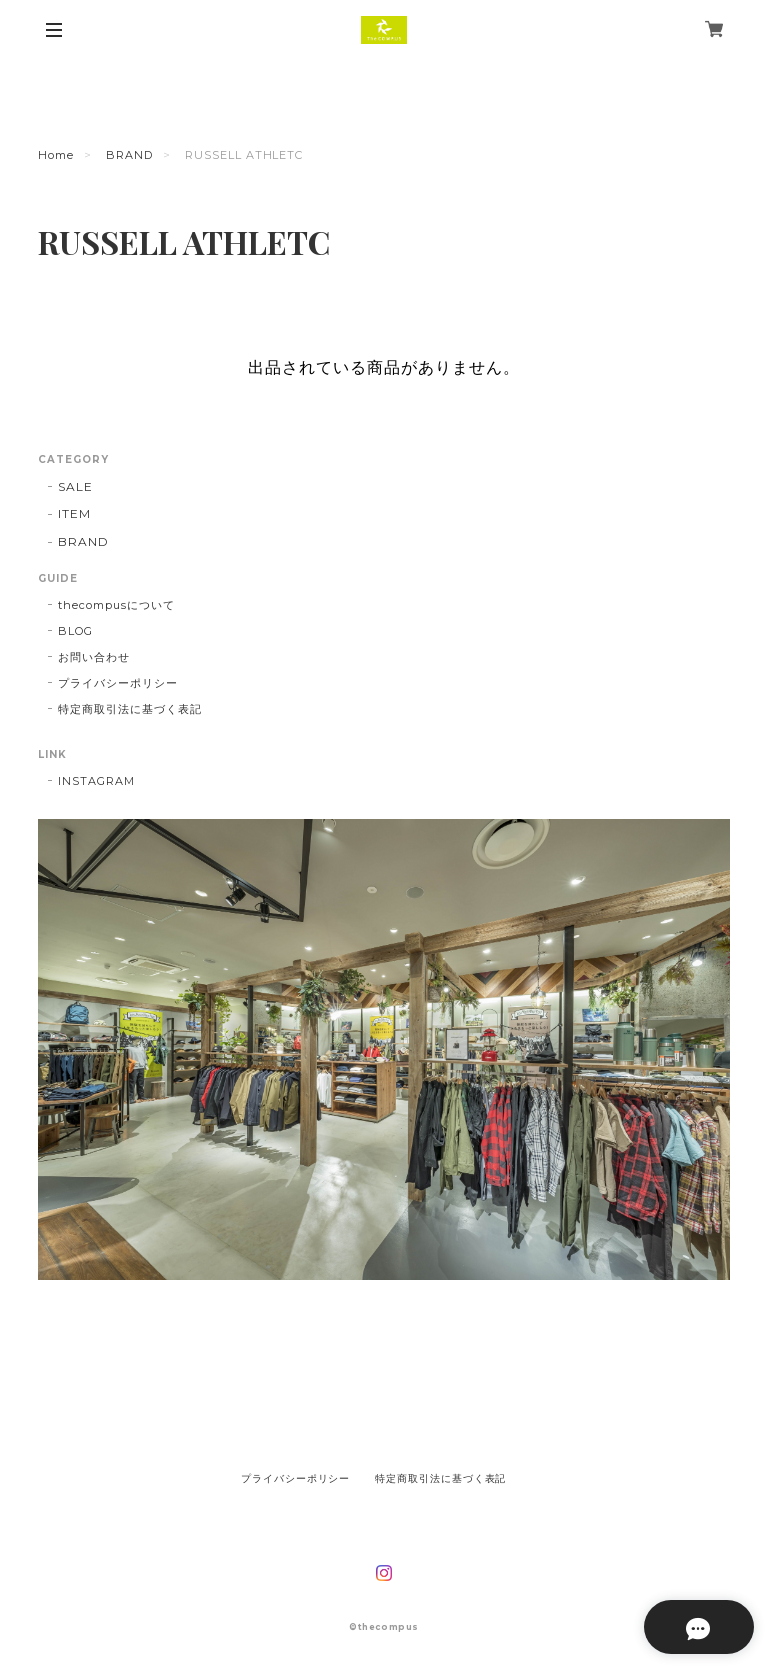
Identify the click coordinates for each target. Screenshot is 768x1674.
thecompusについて (116, 605)
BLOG (75, 631)
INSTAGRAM (96, 781)
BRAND (129, 155)
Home (56, 155)
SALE (75, 486)
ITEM (74, 513)
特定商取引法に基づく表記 (130, 709)
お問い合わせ (94, 657)
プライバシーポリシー (118, 683)
